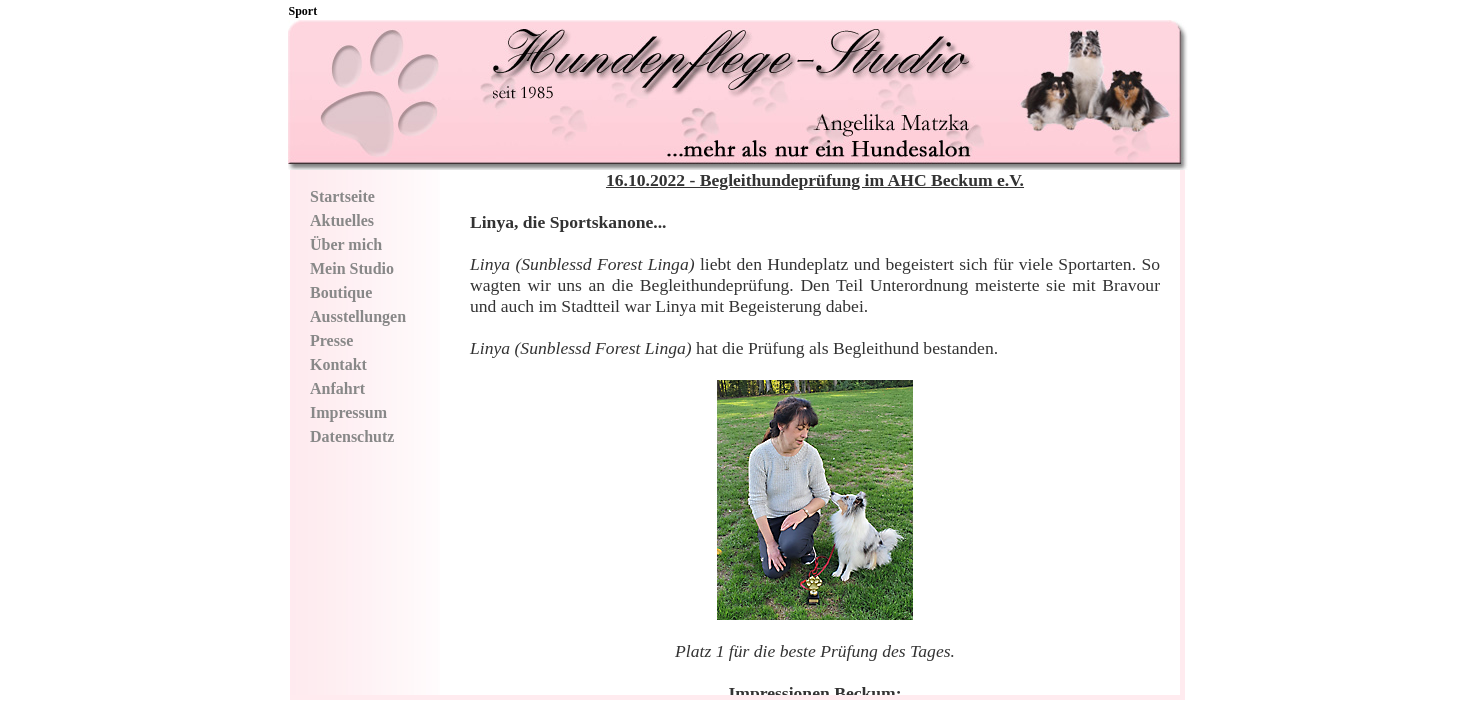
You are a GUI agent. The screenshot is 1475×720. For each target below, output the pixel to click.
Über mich (346, 244)
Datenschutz (352, 436)
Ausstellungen (358, 316)
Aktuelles (342, 220)
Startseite (342, 196)
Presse (331, 340)
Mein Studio (352, 268)
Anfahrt (337, 388)
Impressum (348, 412)
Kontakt (338, 364)
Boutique (341, 292)
